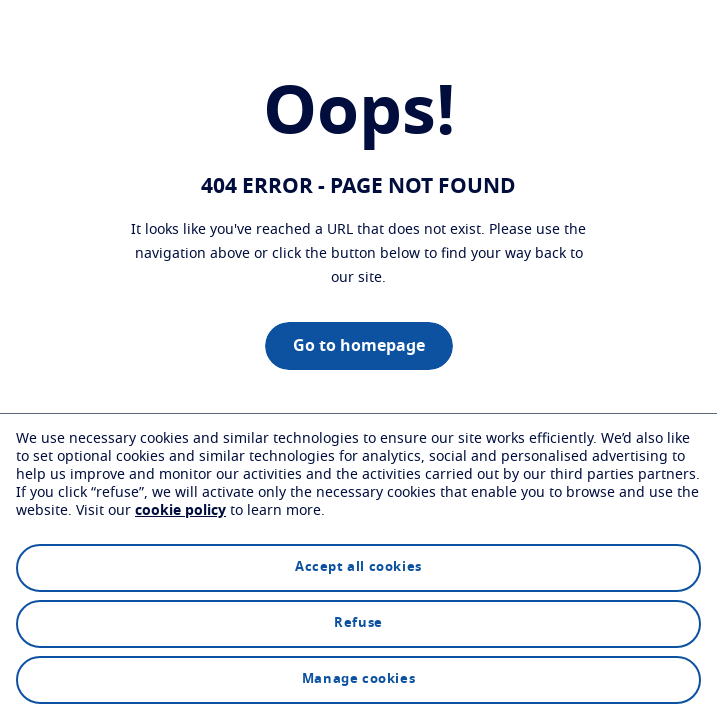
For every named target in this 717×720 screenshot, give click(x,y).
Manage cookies (358, 679)
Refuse (358, 623)
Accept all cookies (358, 567)
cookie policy (180, 511)
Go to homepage (359, 346)
